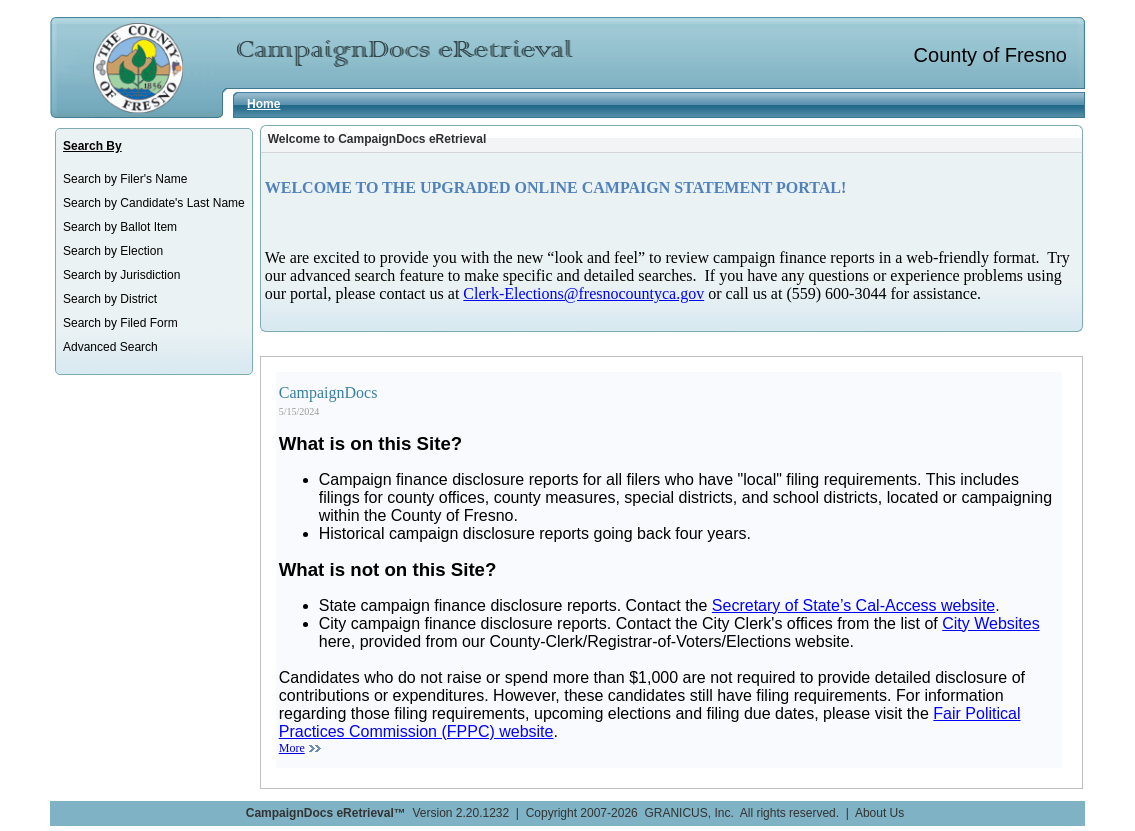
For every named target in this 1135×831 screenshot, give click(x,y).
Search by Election (113, 251)
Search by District (110, 299)
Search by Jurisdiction (121, 275)
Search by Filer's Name (125, 179)
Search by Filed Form (120, 323)
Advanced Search (110, 347)
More (292, 748)
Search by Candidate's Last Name (154, 203)
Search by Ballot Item (120, 227)
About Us (879, 813)
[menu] (154, 263)
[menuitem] (154, 179)
